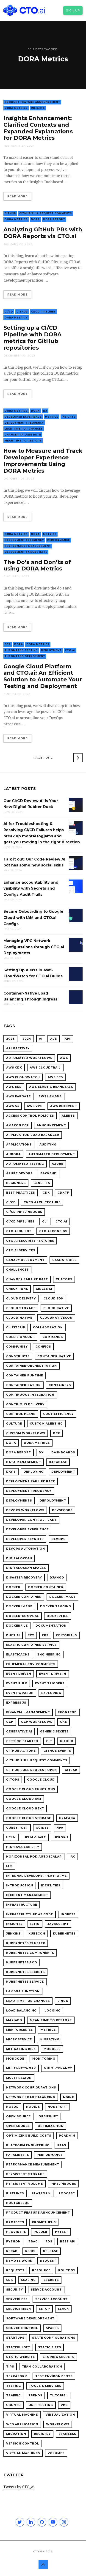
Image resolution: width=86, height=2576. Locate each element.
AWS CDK (14, 1067)
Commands (52, 1337)
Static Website (20, 2357)
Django (57, 1577)
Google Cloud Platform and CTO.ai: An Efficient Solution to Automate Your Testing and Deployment (42, 676)
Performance (58, 540)
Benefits (41, 1183)
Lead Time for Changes (24, 428)
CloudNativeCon (56, 1317)
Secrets (51, 2280)
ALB (53, 1038)
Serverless (17, 2299)
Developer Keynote (25, 1539)
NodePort (57, 2106)
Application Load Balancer (32, 1135)
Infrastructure (21, 1904)
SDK (9, 2280)
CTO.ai (70, 650)
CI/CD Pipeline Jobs (24, 1212)
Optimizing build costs (28, 2135)
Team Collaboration (42, 2366)
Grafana (67, 1818)
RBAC (33, 2241)
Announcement (51, 1125)
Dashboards (63, 1452)
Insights (38, 108)
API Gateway (18, 1048)
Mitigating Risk (21, 2049)
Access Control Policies (30, 1115)
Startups (15, 2337)
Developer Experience (23, 416)
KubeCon (36, 1933)
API (67, 1038)
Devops (58, 1539)
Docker (13, 1587)
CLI (45, 1221)
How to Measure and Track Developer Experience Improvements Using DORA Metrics (42, 460)
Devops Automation (25, 1548)
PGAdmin (67, 2135)
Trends (35, 2395)
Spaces (52, 2328)
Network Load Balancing (30, 2097)
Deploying (34, 1471)
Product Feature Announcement (32, 102)
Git (49, 1741)
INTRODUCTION (19, 1885)
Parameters (17, 2155)
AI (40, 1038)
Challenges (17, 1269)
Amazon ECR (17, 1125)
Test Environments (53, 2376)
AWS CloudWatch (23, 1077)
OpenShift (48, 2116)
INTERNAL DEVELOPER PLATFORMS (36, 1875)
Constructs (18, 1356)
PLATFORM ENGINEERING (28, 2145)
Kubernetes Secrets (25, 1972)
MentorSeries (19, 2029)
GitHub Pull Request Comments (45, 213)
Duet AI (13, 1635)
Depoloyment (53, 1500)
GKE (63, 1722)
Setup (44, 2308)
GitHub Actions (21, 1750)
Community (17, 1346)
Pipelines (15, 2193)
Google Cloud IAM (23, 1798)
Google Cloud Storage (28, 1818)
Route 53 (66, 2270)
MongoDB (15, 2058)
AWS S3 (12, 1106)
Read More (17, 196)
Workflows (57, 2424)
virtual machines (23, 2453)
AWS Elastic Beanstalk (51, 1086)
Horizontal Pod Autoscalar (34, 1856)
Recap (11, 2251)
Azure (57, 1163)
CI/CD (9, 311)
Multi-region (19, 2078)
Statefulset (18, 2347)
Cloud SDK (54, 1298)
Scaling (28, 2280)
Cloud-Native (19, 1317)
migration (16, 2434)
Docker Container (46, 1587)
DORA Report (54, 219)
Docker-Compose (22, 1616)
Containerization (23, 1385)
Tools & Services (45, 2385)
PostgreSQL (17, 2203)
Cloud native (56, 1308)
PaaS (61, 2145)
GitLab (71, 1770)
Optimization (51, 2126)
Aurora (13, 1154)
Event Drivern (52, 1673)
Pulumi (40, 2231)
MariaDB (14, 2020)
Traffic (13, 2395)
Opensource (18, 2126)
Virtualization (60, 2414)
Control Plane (20, 1414)
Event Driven (18, 1673)
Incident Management (27, 1895)
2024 (26, 1038)
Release (50, 2251)
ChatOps (64, 1279)
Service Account (51, 2299)
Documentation (51, 1625)
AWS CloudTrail (45, 1067)
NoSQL (12, 2106)
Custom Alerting (46, 1423)
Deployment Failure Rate (26, 552)
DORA (35, 219)
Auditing (47, 1144)
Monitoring (43, 2058)
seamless (67, 2434)
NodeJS (33, 2106)
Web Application (22, 2424)
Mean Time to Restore (23, 440)
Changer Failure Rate (23, 434)
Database (58, 1462)
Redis (30, 2251)
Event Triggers (49, 1683)
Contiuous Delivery (25, 1404)
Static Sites (49, 2347)
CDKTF (63, 1192)
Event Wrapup (19, 1693)
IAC (72, 1856)
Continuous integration (30, 1394)
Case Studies (64, 1260)
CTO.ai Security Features (30, 1240)
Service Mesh (18, 2308)
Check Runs (17, 1289)
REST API (67, 2241)
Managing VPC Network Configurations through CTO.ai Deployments (33, 947)
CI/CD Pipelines (43, 311)
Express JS (16, 1702)
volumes (56, 2453)
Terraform (17, 2376)
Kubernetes (64, 1933)
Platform (41, 2193)
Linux (63, 2001)
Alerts (68, 1115)
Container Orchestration (31, 1365)
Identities (50, 1885)
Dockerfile (57, 1616)
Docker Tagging (55, 1606)
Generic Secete (54, 1731)
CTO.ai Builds (18, 1231)
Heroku (61, 1837)
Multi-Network (21, 2068)
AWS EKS (13, 1086)
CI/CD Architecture (42, 1202)
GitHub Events (57, 1750)
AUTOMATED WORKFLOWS (29, 1058)
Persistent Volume (24, 2183)
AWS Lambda (50, 1096)
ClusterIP (15, 1327)
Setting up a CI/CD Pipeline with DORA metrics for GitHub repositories (32, 337)
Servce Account (46, 2289)
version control (22, 2443)
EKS (45, 1635)
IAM (9, 1866)
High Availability (22, 1847)
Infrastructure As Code (29, 1914)
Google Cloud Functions (30, 1789)
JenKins (13, 1933)
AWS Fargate (18, 1096)
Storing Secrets (58, 2357)
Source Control (22, 2328)
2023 (10, 1038)
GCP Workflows (36, 1722)
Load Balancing (21, 2010)
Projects (15, 2222)
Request (48, 2260)
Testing (13, 2385)
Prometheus (44, 2222)
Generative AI (19, 1731)
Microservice (19, 2039)
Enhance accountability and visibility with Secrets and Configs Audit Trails (30, 888)
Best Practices (20, 1192)
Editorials (66, 1635)
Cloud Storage (21, 1308)
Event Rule (16, 1683)
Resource (41, 2270)
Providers (16, 2231)
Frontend (67, 1712)
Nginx (68, 2097)
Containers (60, 1385)
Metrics (51, 416)
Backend (48, 1173)
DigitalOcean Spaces (26, 1568)
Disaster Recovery (24, 1577)
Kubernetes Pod (21, 1962)
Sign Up (73, 10)
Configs (43, 1346)
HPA (59, 1827)
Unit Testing (41, 2405)
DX (45, 410)
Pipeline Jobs (63, 2183)
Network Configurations (31, 2087)
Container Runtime (24, 1375)
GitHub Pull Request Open (31, 1770)
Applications (19, 1144)
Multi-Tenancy (58, 2068)
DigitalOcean (19, 1558)
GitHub (10, 213)
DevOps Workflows (25, 1510)
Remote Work (19, 2260)
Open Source (18, 2116)
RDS (48, 2241)
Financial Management (28, 1712)
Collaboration (48, 1327)
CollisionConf (20, 1337)
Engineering (49, 1654)
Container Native (54, 1356)
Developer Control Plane (31, 1519)
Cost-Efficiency (58, 1414)
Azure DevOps (19, 1173)
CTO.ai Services (20, 1250)
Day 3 (11, 1471)
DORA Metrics (16, 108)
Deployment (51, 650)
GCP (8, 644)
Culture (14, 1423)
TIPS (10, 2366)
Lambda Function (23, 1991)
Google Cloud (41, 1779)
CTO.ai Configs (53, 1231)
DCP (56, 1433)
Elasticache (18, 1654)
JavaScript (58, 1924)
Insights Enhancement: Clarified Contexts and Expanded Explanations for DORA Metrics (38, 128)
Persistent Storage (25, 2174)
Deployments (19, 1500)
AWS (64, 1058)
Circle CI (44, 1289)
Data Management (23, 1462)
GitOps (12, 1779)
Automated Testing (21, 650)
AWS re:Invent (63, 1106)
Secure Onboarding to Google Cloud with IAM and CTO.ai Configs (33, 917)
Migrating (49, 2039)
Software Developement (30, 2318)
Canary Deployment (25, 1260)
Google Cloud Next (25, 1808)
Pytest (61, 2231)
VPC (64, 2405)
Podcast (66, 2193)
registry (42, 2434)
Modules (52, 2049)
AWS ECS (55, 1077)
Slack (63, 2308)
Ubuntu (13, 2405)
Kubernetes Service (25, 1981)
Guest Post (17, 1827)
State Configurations (53, 2337)
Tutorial (59, 2395)
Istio (35, 1924)
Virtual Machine (22, 2414)
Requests (15, 2270)
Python (13, 2241)
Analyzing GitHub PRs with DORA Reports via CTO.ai (42, 232)
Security (14, 2289)
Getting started (22, 1741)
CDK (46, 1192)
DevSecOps (62, 1510)
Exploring (51, 1693)
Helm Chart (35, 1837)
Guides (42, 1827)
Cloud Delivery (21, 1298)
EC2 (31, 1635)
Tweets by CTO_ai (18, 2487)
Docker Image (62, 1596)
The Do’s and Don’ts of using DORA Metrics (37, 565)
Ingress (68, 1914)
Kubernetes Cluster (25, 1943)
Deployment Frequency (24, 422)
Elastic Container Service (31, 1645)
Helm (11, 1837)
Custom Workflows (25, 1433)
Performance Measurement (28, 546)
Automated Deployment (25, 656)
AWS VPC (34, 1106)
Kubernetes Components (30, 1952)
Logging (52, 2010)
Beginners (16, 1183)
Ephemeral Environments (30, 1664)
